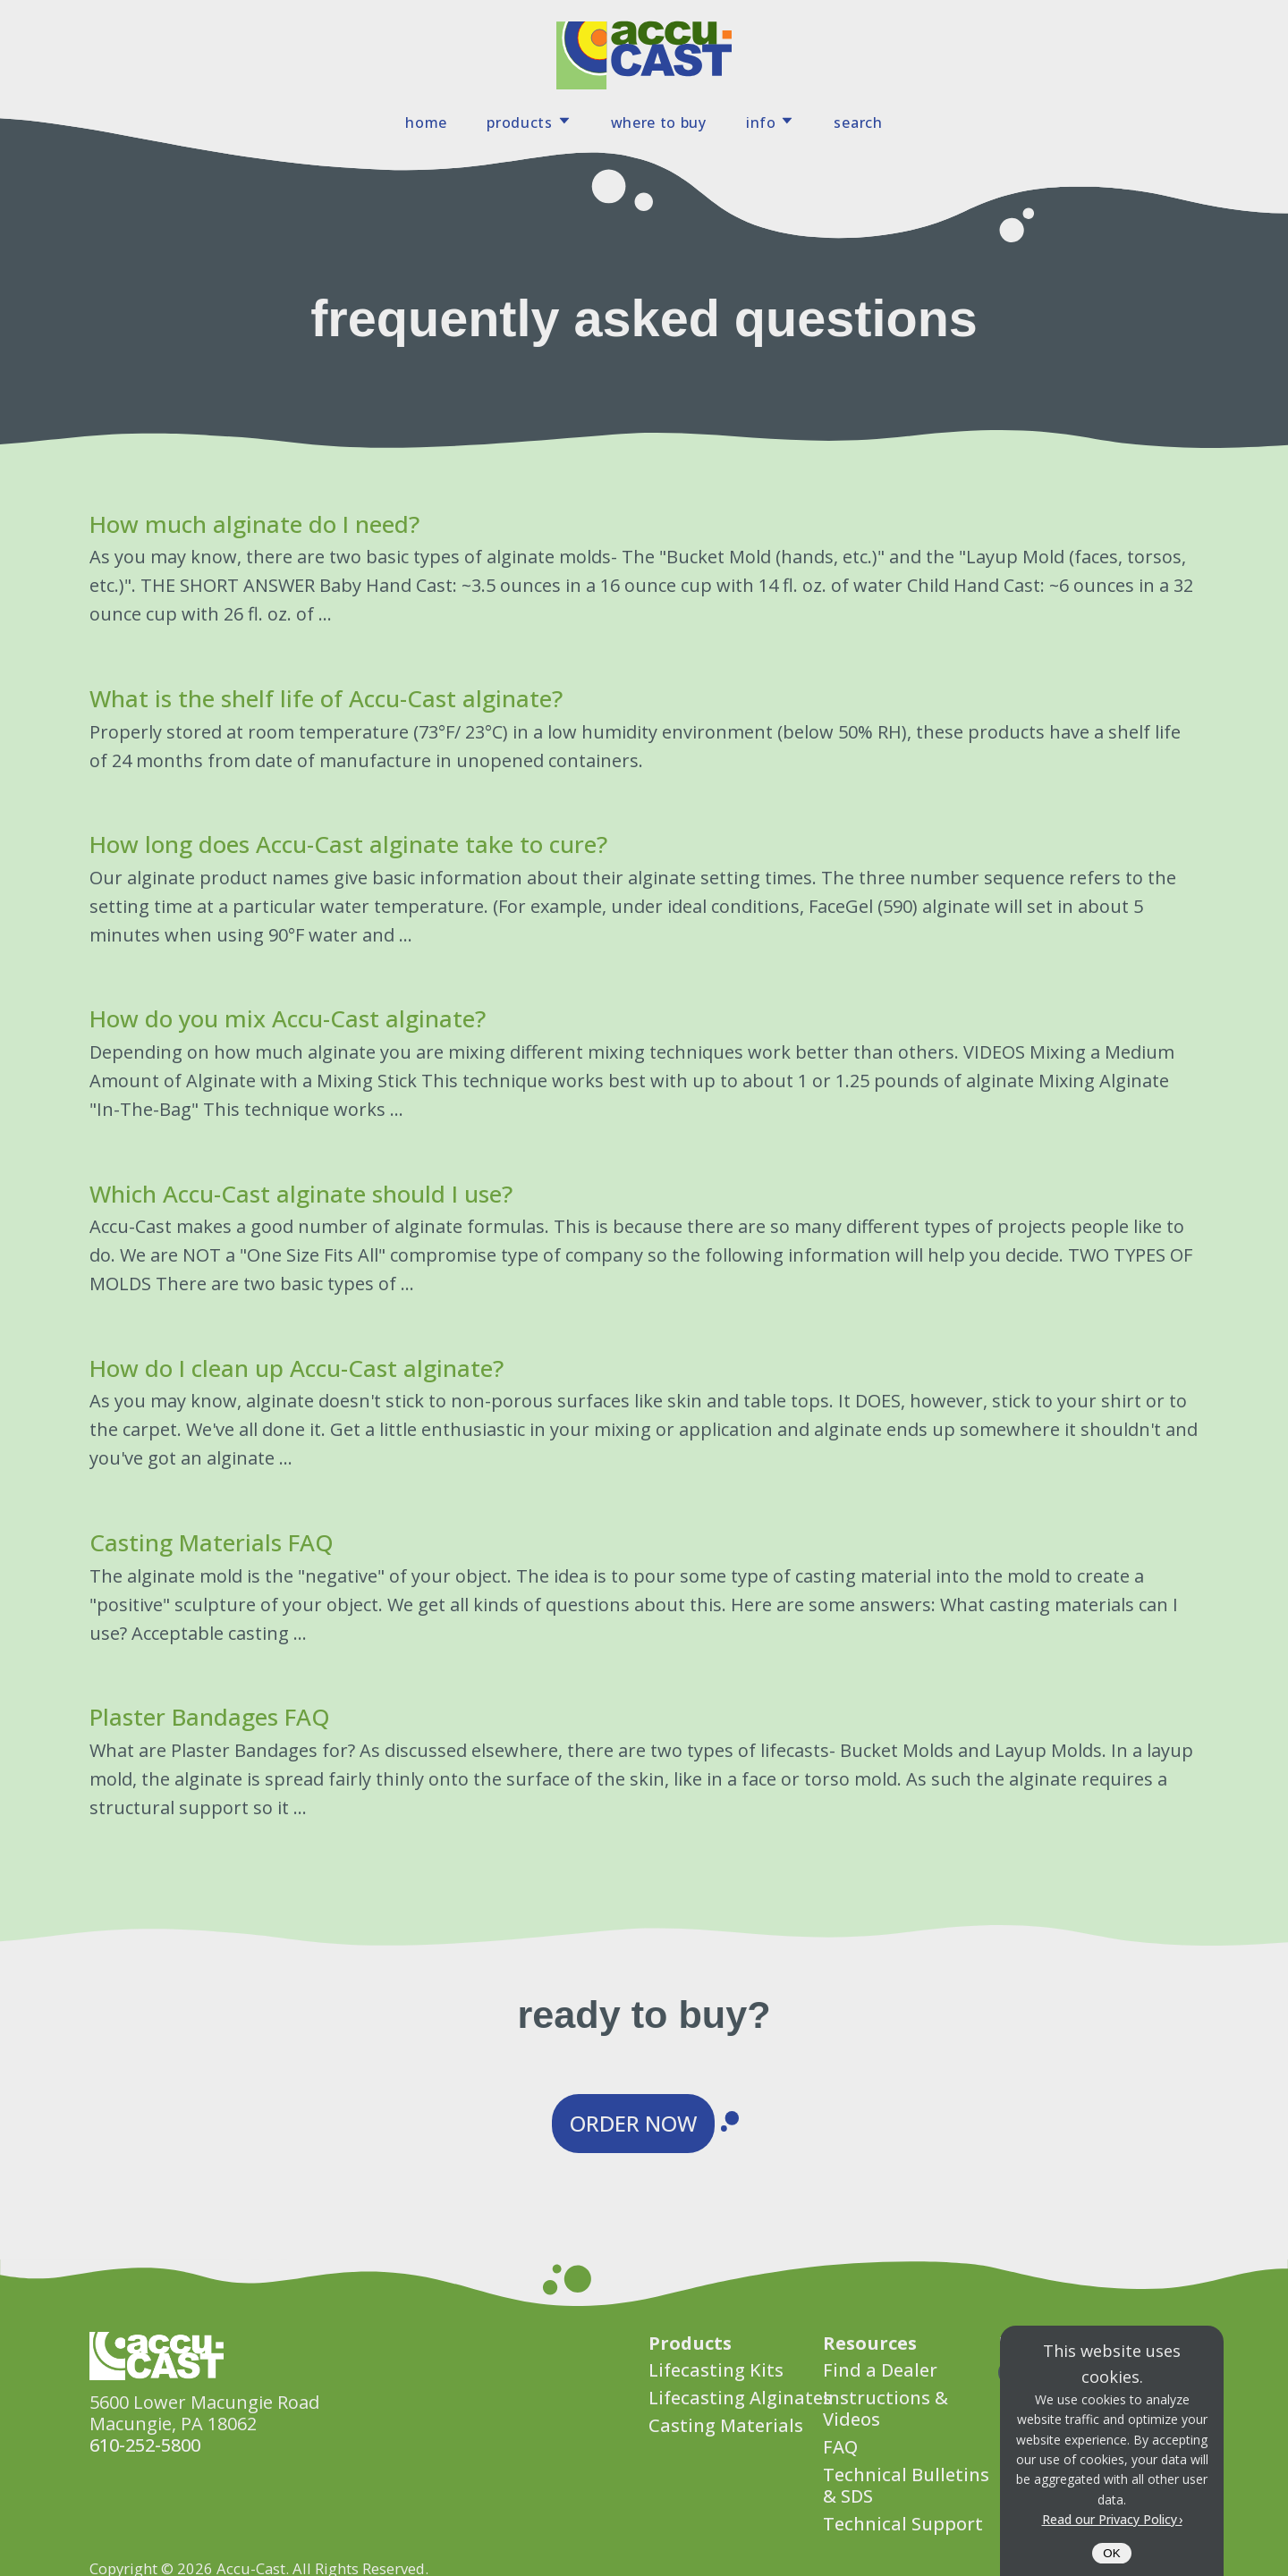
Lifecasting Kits (716, 2370)
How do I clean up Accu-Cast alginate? (296, 1368)
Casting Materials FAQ (211, 1542)
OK (1111, 2553)
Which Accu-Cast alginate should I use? (301, 1194)
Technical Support (903, 2524)
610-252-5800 (144, 2445)
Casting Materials (725, 2425)
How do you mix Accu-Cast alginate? (287, 1018)
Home (426, 122)
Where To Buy (659, 122)
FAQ (840, 2447)
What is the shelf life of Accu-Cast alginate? (326, 698)
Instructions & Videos (885, 2408)
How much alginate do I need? (254, 524)
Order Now (633, 2123)
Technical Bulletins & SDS (906, 2485)
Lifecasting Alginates (740, 2398)
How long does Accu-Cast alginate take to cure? (348, 844)
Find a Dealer (880, 2370)
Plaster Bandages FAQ (209, 1717)
